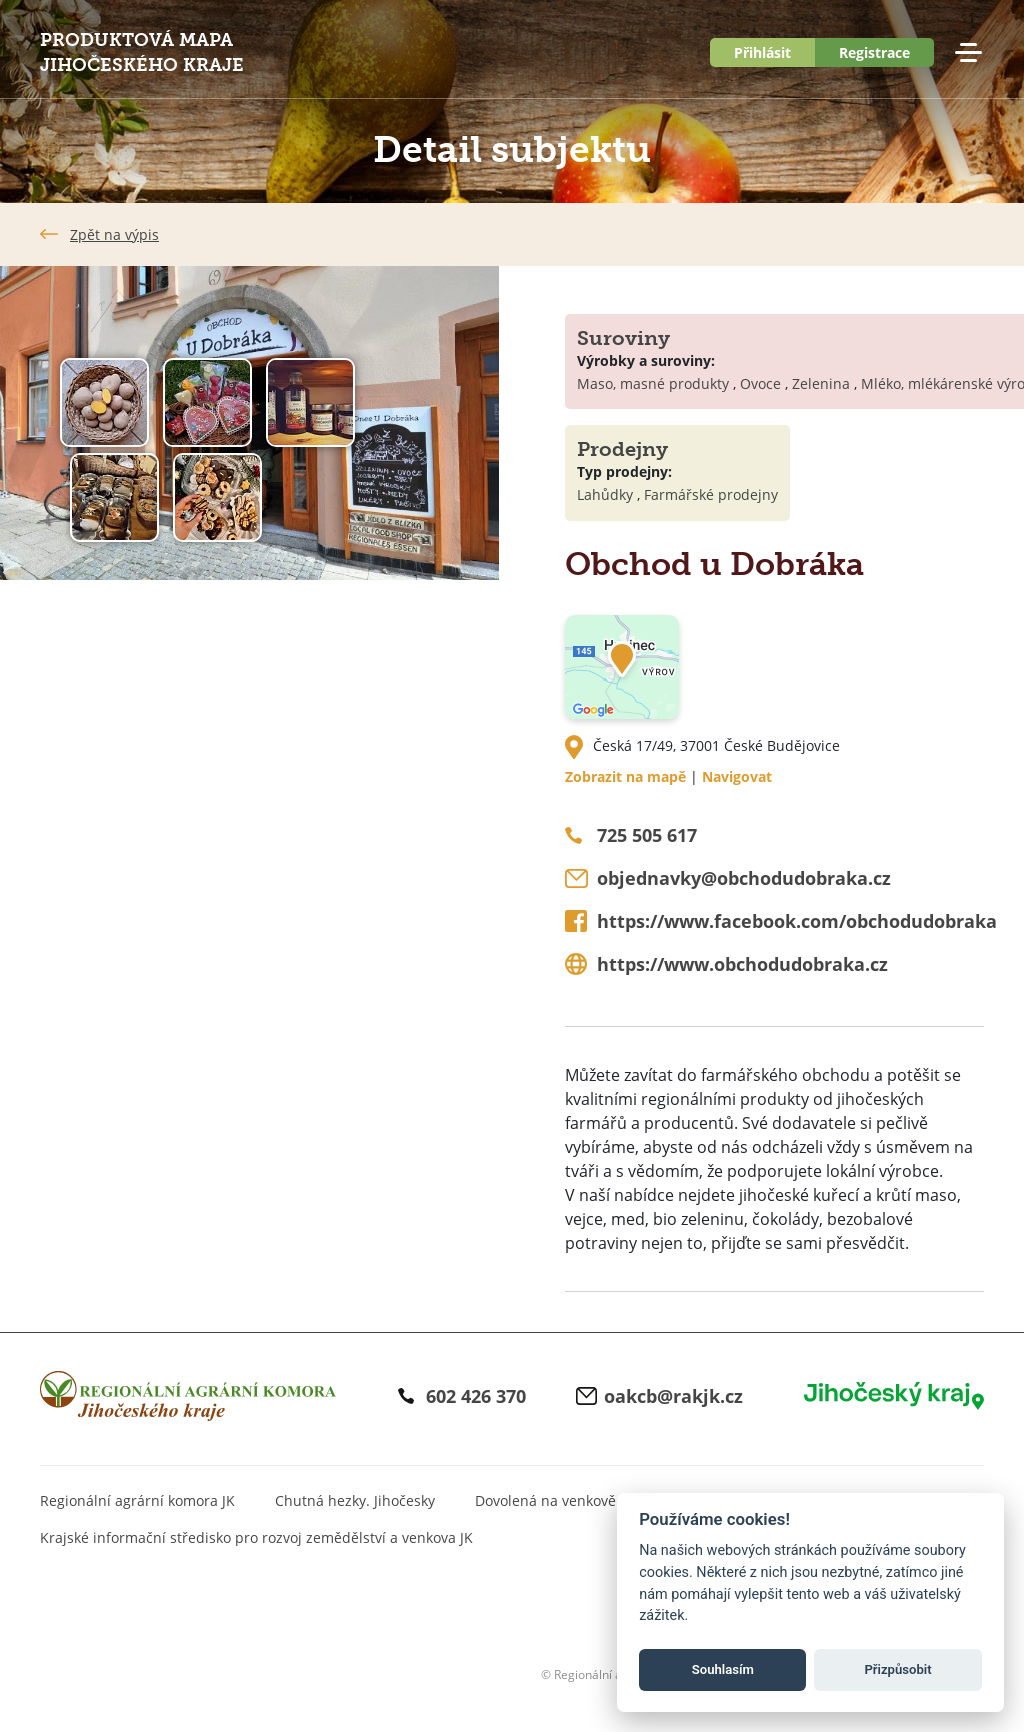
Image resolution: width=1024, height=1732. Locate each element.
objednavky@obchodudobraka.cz (744, 878)
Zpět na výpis (114, 234)
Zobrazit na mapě (625, 776)
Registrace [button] (874, 52)
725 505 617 (647, 835)
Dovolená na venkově (545, 1500)
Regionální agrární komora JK (137, 1500)
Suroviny (623, 338)
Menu (968, 53)
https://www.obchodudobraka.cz (742, 964)
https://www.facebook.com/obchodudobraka (797, 921)
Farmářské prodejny (711, 494)
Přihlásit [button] (762, 52)
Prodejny (622, 449)
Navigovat (737, 776)
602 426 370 (476, 1396)
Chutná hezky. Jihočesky (355, 1500)
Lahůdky (605, 494)
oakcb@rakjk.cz (673, 1396)
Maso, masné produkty (653, 383)
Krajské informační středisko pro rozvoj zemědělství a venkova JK (256, 1537)
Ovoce (760, 383)
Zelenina (821, 383)
